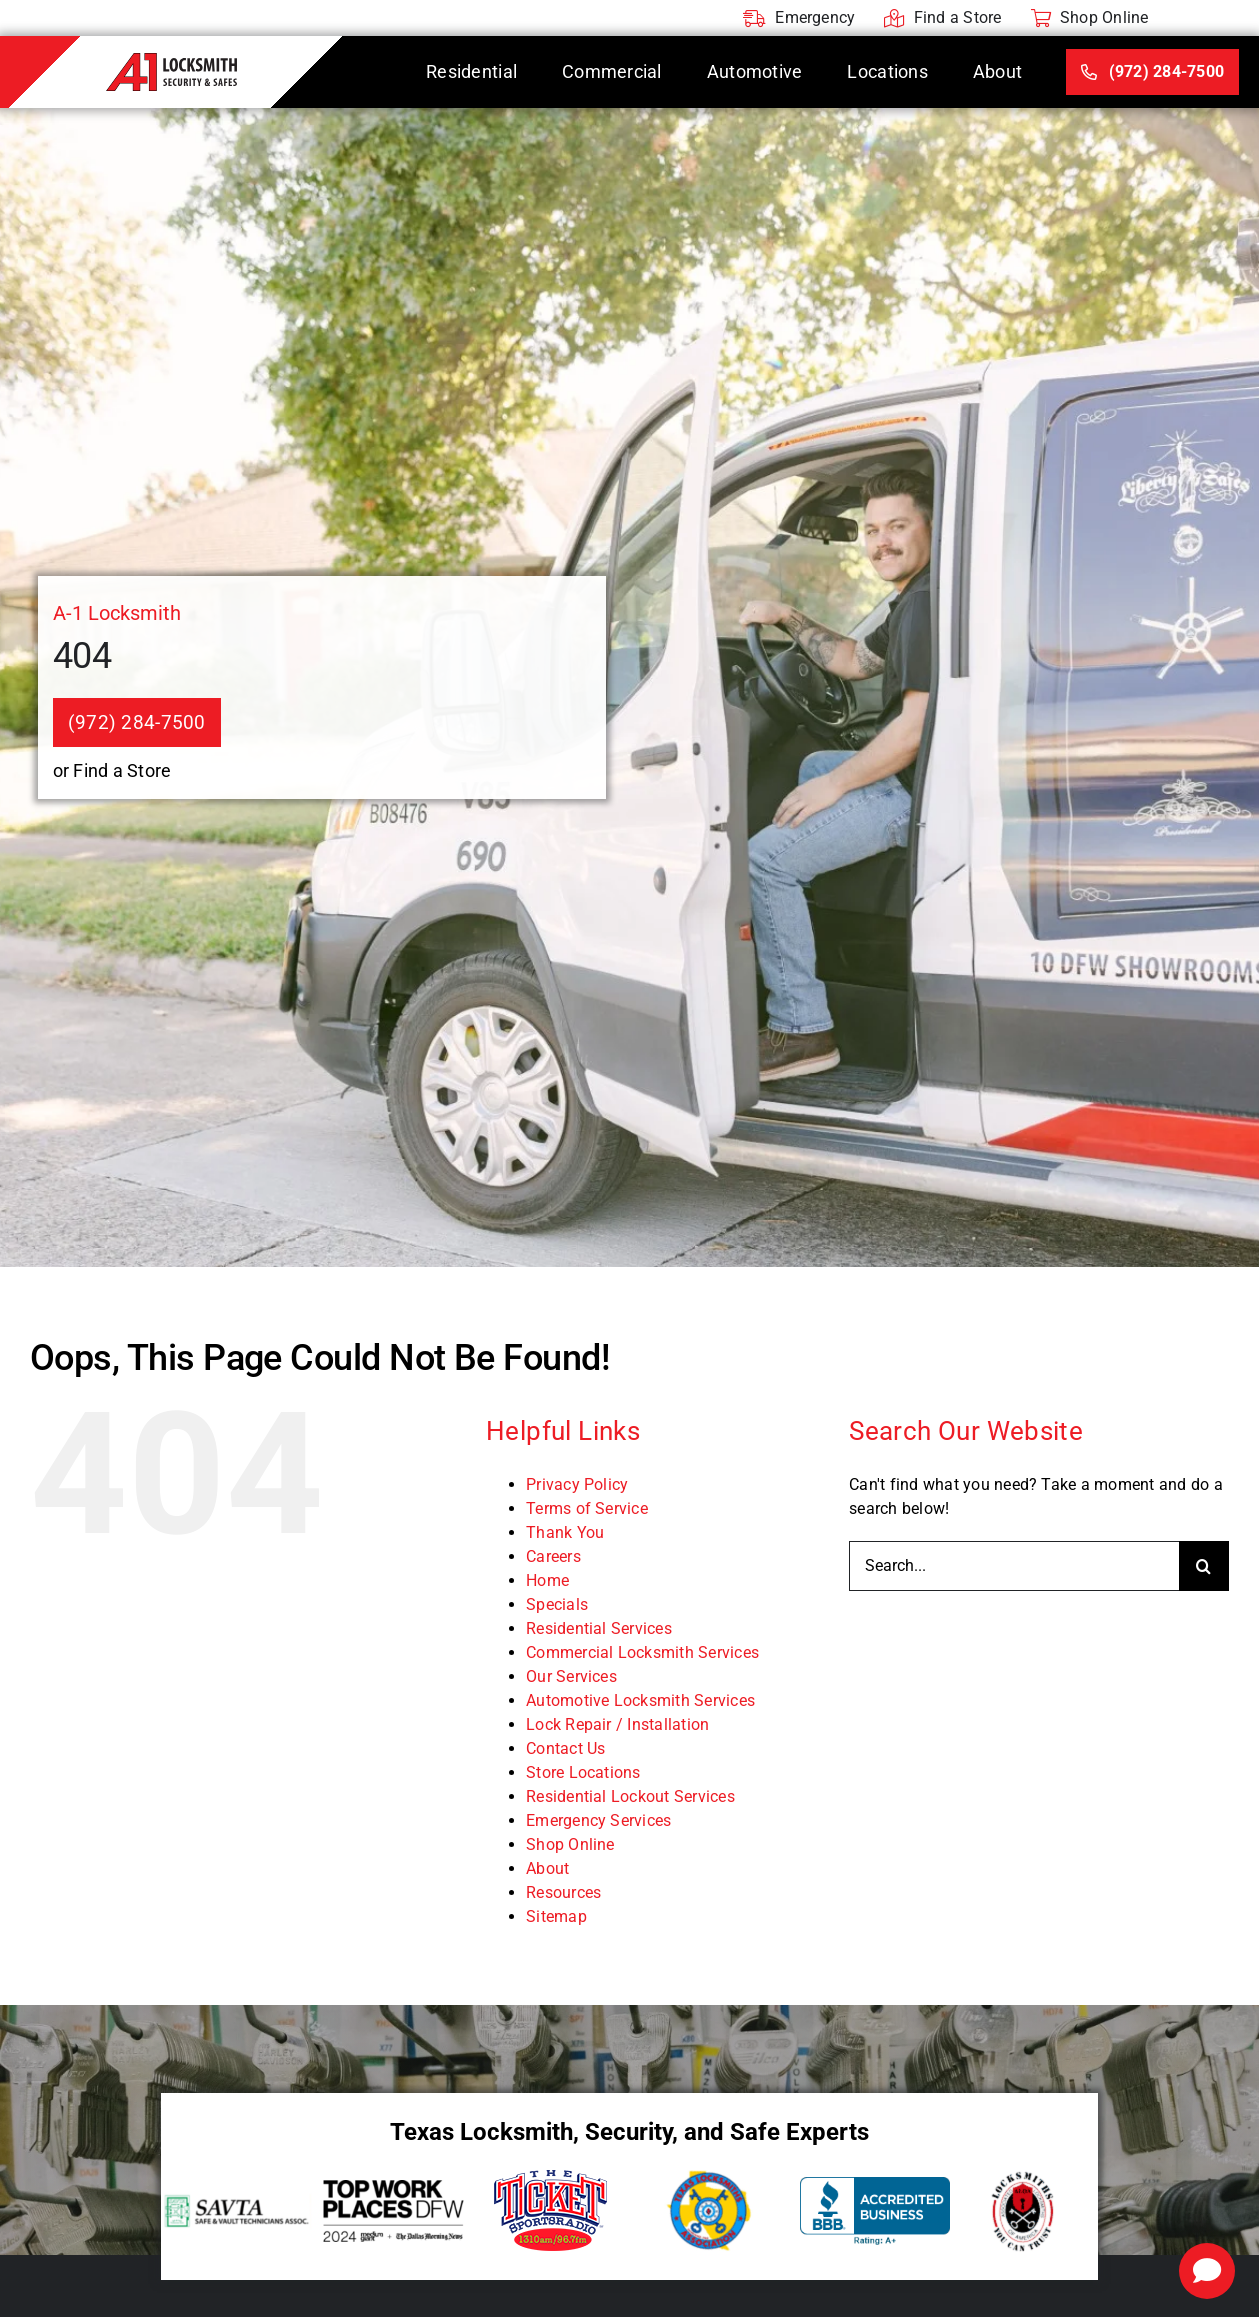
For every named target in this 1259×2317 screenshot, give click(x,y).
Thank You (565, 1532)
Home (547, 1580)
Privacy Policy (577, 1484)
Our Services (571, 1676)
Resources (563, 1892)
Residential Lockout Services (630, 1796)
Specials (557, 1604)
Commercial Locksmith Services (642, 1652)
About (547, 1868)
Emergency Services (598, 1820)
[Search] (1204, 1566)
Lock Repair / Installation (617, 1724)
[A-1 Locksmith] (171, 60)
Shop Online (570, 1844)
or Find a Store (112, 770)
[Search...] (1014, 1566)
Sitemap (556, 1916)
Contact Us (565, 1748)
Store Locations (583, 1772)
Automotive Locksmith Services (640, 1700)
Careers (553, 1556)
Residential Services (599, 1628)
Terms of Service (587, 1508)
